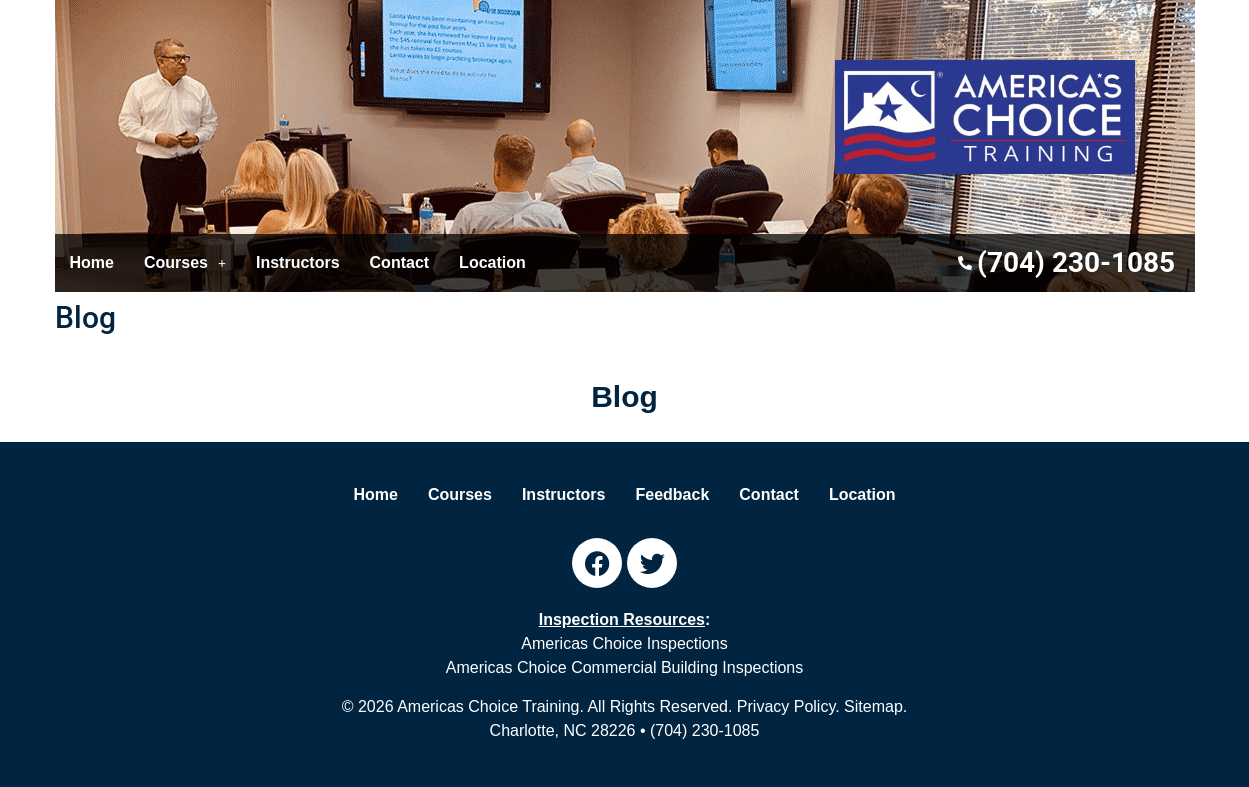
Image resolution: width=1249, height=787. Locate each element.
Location (492, 262)
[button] (185, 263)
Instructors (298, 262)
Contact (400, 262)
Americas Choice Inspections (624, 643)
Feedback (673, 494)
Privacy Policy (786, 706)
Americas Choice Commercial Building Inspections (624, 667)
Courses (185, 262)
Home (92, 262)
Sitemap (873, 706)
